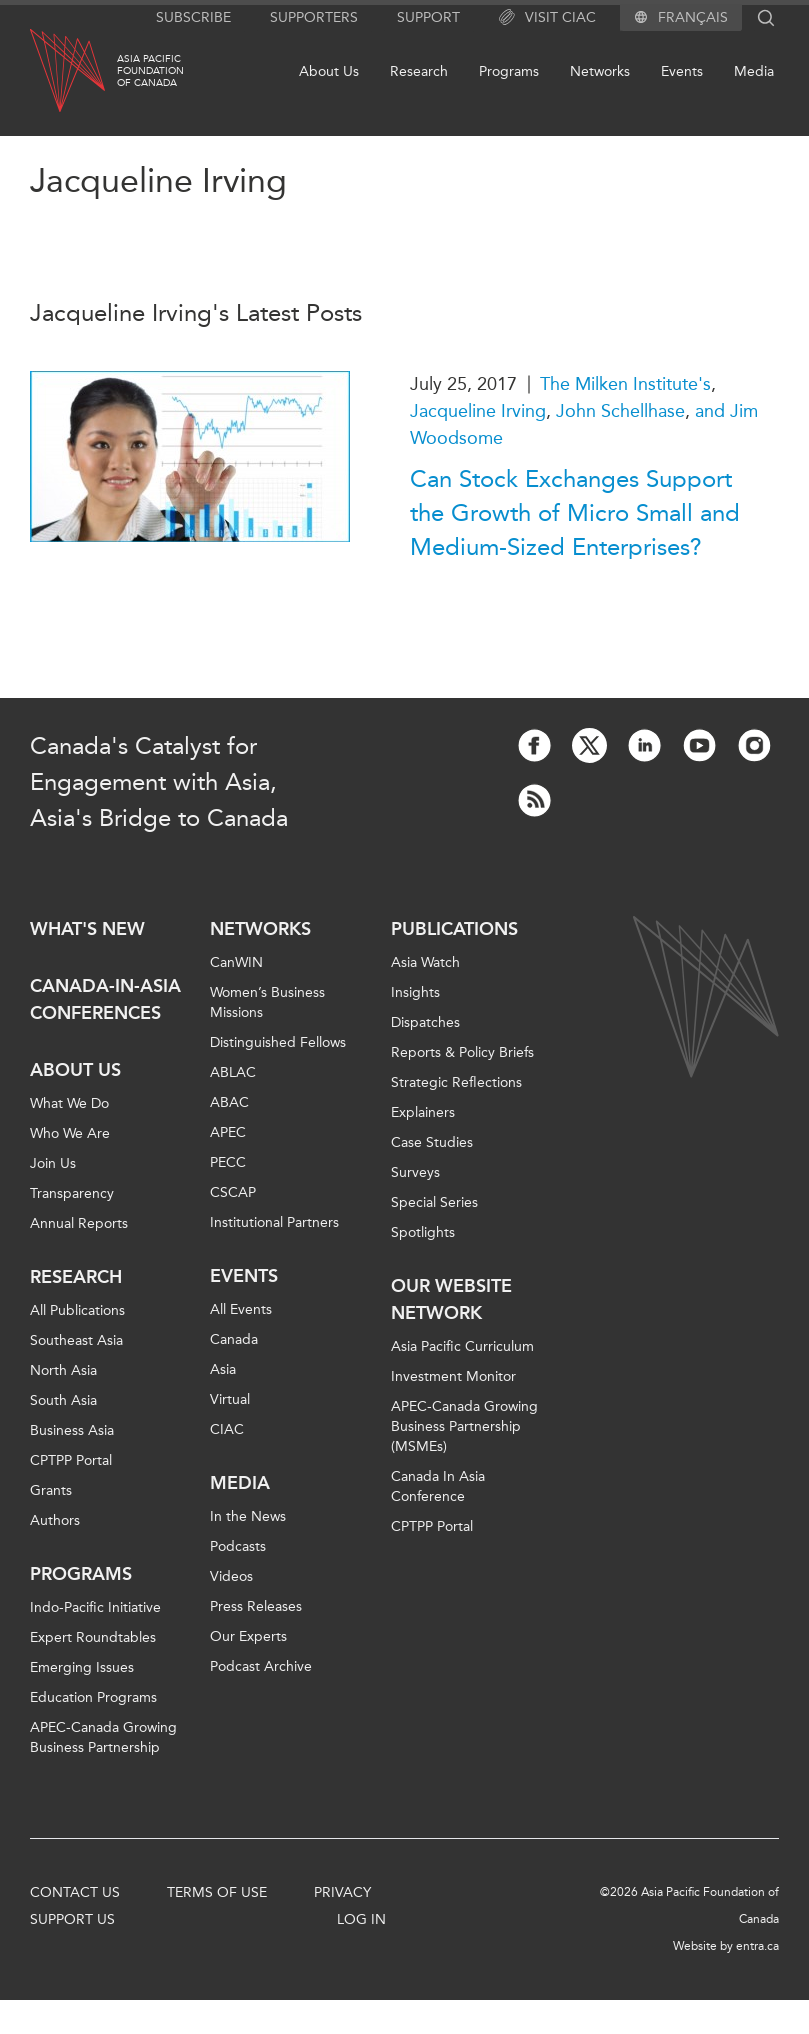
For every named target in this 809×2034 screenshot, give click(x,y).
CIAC (227, 1429)
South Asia (63, 1400)
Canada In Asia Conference (438, 1486)
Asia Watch (425, 962)
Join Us (53, 1163)
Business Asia (72, 1430)
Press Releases (256, 1606)
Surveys (415, 1172)
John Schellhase (620, 411)
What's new (87, 929)
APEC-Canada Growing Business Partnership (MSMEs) (464, 1426)
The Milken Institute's (625, 384)
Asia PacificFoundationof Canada (150, 71)
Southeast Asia (76, 1340)
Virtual (230, 1399)
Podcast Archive (261, 1666)
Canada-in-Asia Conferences (105, 999)
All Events (241, 1309)
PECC (228, 1162)
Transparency (72, 1193)
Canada (234, 1339)
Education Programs (93, 1697)
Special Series (434, 1202)
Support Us (72, 1919)
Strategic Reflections (456, 1082)
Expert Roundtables (93, 1637)
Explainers (423, 1112)
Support (428, 17)
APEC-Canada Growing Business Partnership (103, 1737)
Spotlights (423, 1232)
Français (693, 18)
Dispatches (425, 1022)
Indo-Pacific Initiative (95, 1607)
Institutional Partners (274, 1222)
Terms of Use (217, 1892)
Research (419, 71)
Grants (51, 1490)
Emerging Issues (82, 1667)
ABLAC (233, 1072)
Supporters (314, 17)
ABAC (229, 1102)
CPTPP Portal (71, 1460)
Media (754, 71)
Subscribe (193, 17)
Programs (509, 71)
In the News (248, 1516)
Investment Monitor (453, 1376)
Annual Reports (79, 1223)
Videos (231, 1576)
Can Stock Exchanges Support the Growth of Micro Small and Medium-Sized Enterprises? (575, 513)
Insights (415, 992)
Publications (454, 929)
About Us (329, 71)
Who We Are (70, 1133)
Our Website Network (451, 1299)
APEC (228, 1132)
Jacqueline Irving (478, 411)
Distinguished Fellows (278, 1042)
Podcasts (238, 1546)
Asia (223, 1369)
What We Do (69, 1103)
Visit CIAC (547, 18)
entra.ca (757, 1946)
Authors (55, 1520)
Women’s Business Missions (267, 1002)
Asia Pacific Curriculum (462, 1346)
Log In (361, 1919)
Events (682, 71)
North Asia (63, 1370)
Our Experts (248, 1636)
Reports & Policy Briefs (462, 1052)
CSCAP (233, 1192)
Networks (600, 71)
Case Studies (432, 1142)
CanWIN (236, 962)
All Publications (77, 1310)
